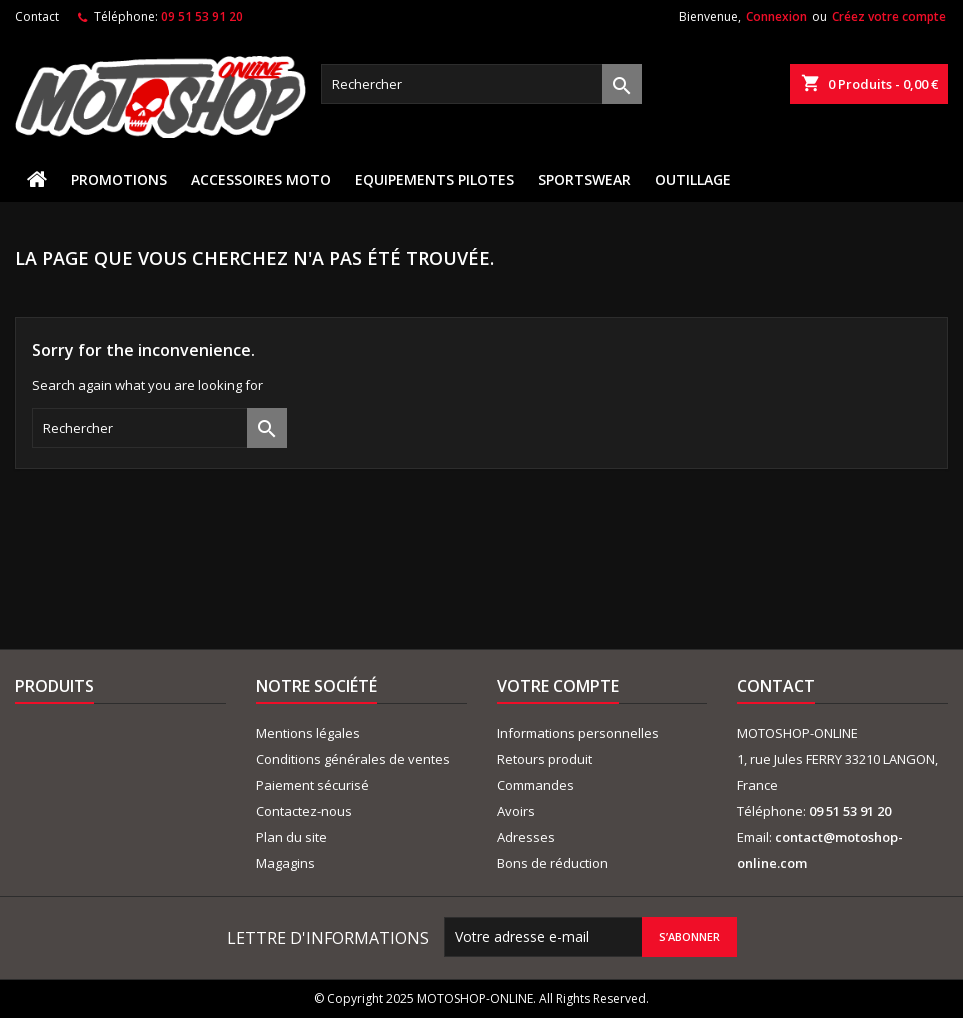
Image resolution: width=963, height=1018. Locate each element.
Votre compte (558, 686)
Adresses (526, 837)
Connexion (776, 16)
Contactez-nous (304, 811)
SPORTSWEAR (584, 179)
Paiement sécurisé (312, 785)
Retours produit (544, 759)
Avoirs (516, 811)
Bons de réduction (552, 863)
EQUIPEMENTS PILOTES (434, 179)
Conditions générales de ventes (353, 759)
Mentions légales (308, 733)
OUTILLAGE (693, 179)
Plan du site (291, 837)
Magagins (285, 863)
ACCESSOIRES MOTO (261, 179)
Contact (37, 16)
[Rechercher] (481, 84)
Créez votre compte (889, 16)
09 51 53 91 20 (202, 16)
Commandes (535, 785)
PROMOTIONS (119, 179)
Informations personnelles (578, 733)
